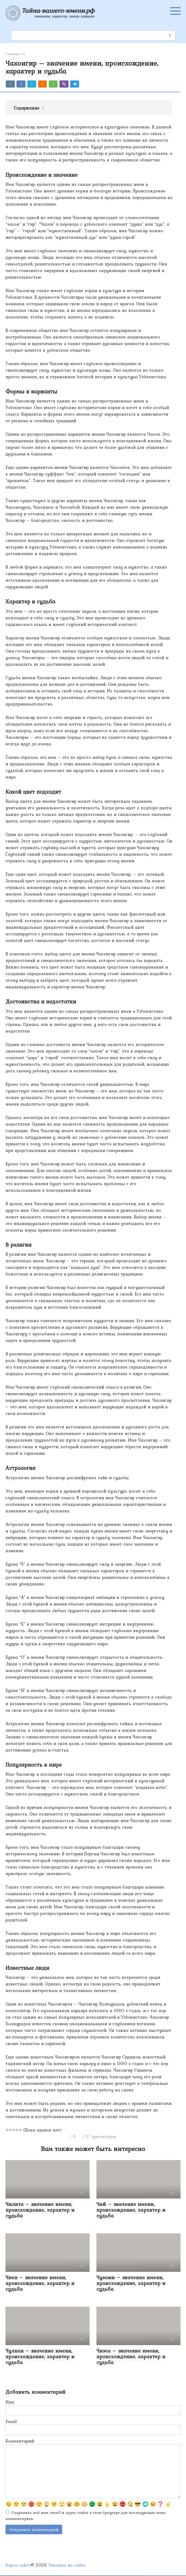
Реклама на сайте (67, 2566)
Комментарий (19, 2441)
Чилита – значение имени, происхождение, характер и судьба (40, 2209)
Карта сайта (18, 2566)
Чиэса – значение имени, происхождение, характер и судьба (130, 2356)
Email (11, 2421)
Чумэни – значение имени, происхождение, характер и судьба (130, 2283)
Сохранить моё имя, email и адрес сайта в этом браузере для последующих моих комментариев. (85, 2516)
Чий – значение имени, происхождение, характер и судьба (130, 2209)
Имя (9, 2402)
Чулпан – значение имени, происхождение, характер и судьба (40, 2356)
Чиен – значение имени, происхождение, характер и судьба (40, 2283)
